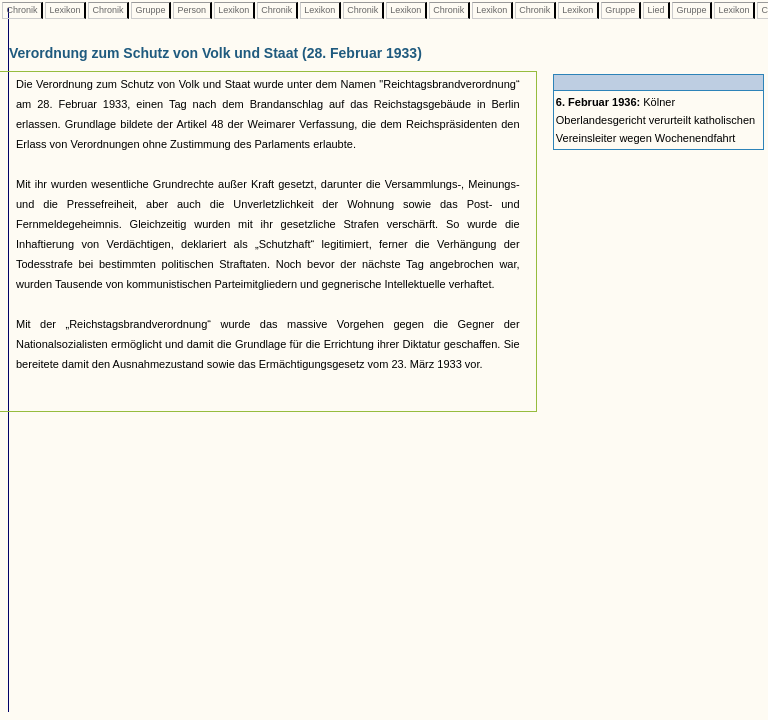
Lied (656, 10)
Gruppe (150, 10)
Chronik (22, 10)
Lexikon (65, 10)
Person (192, 10)
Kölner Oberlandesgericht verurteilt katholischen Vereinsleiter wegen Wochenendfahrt (655, 120)
